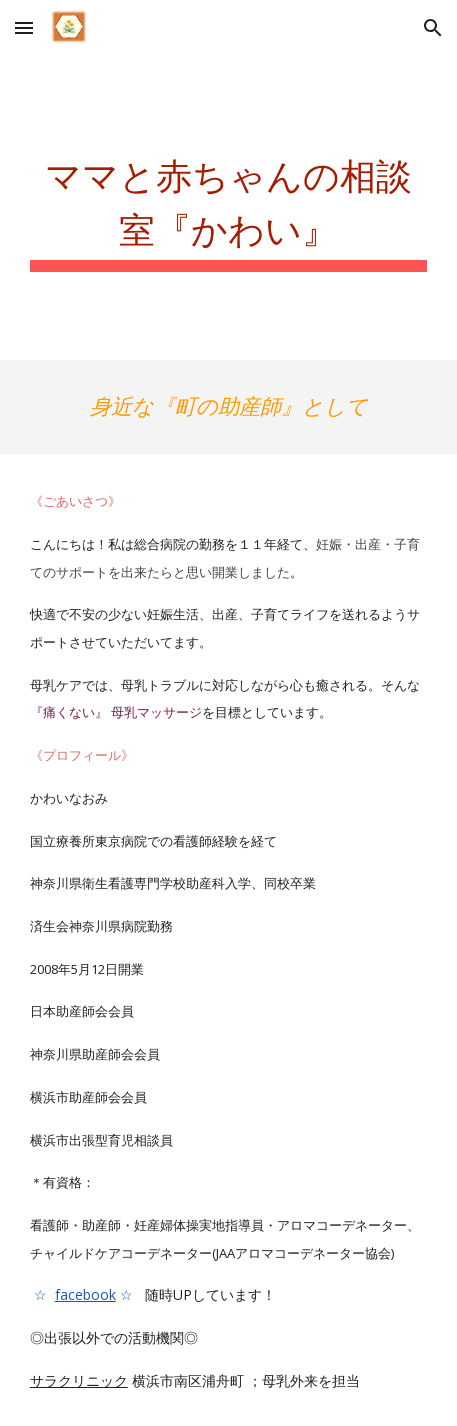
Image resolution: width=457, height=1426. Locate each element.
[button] (24, 27)
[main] (229, 208)
